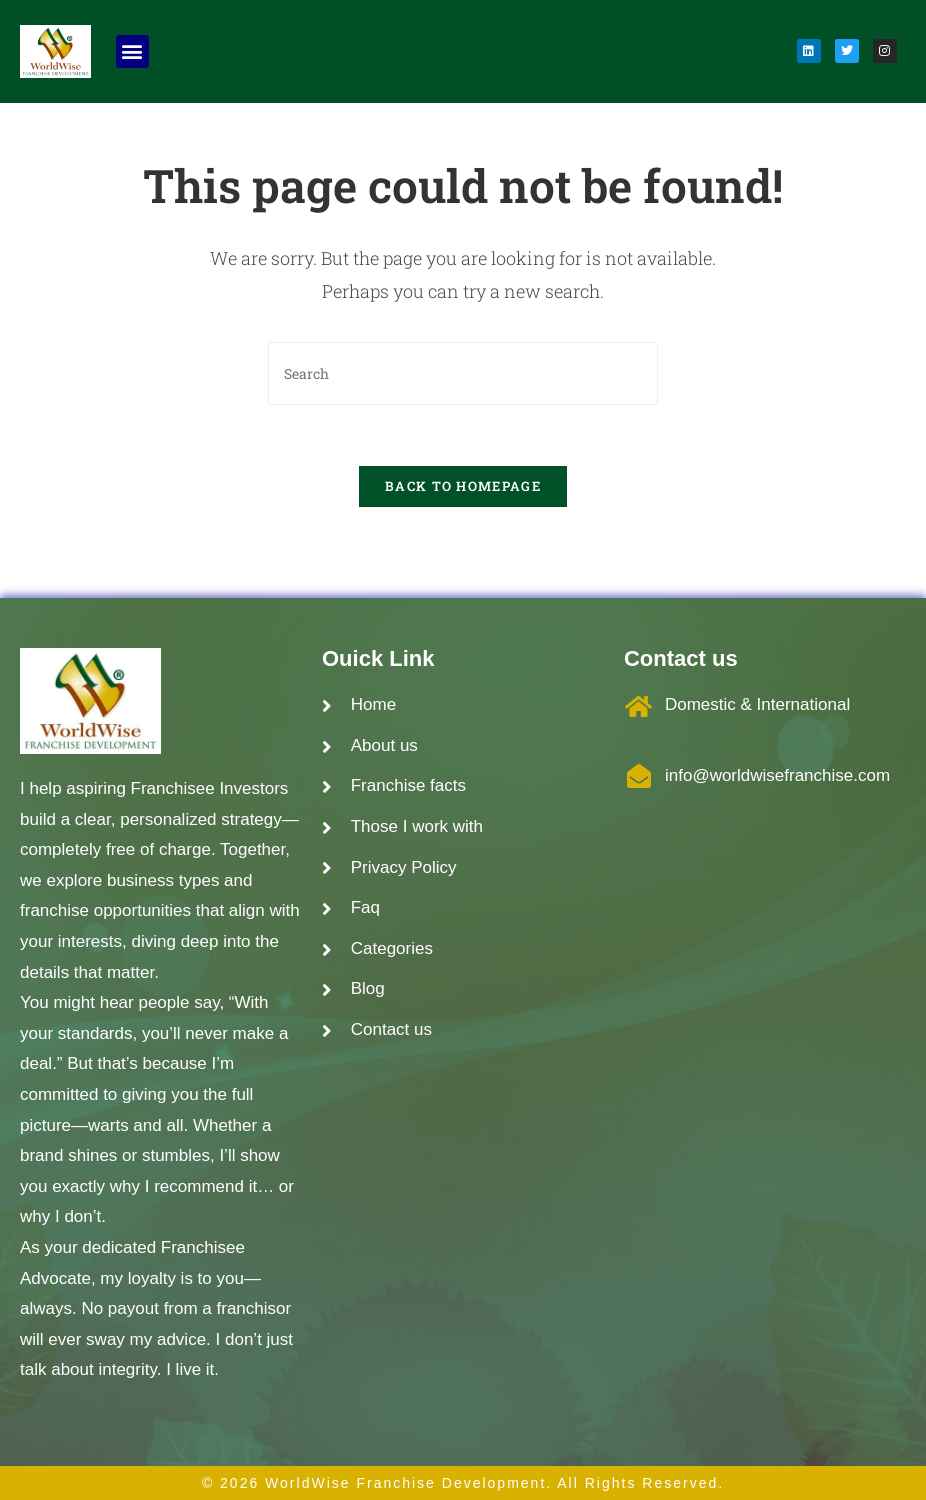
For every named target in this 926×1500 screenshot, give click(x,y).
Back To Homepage (463, 486)
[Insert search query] (463, 373)
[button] (132, 51)
